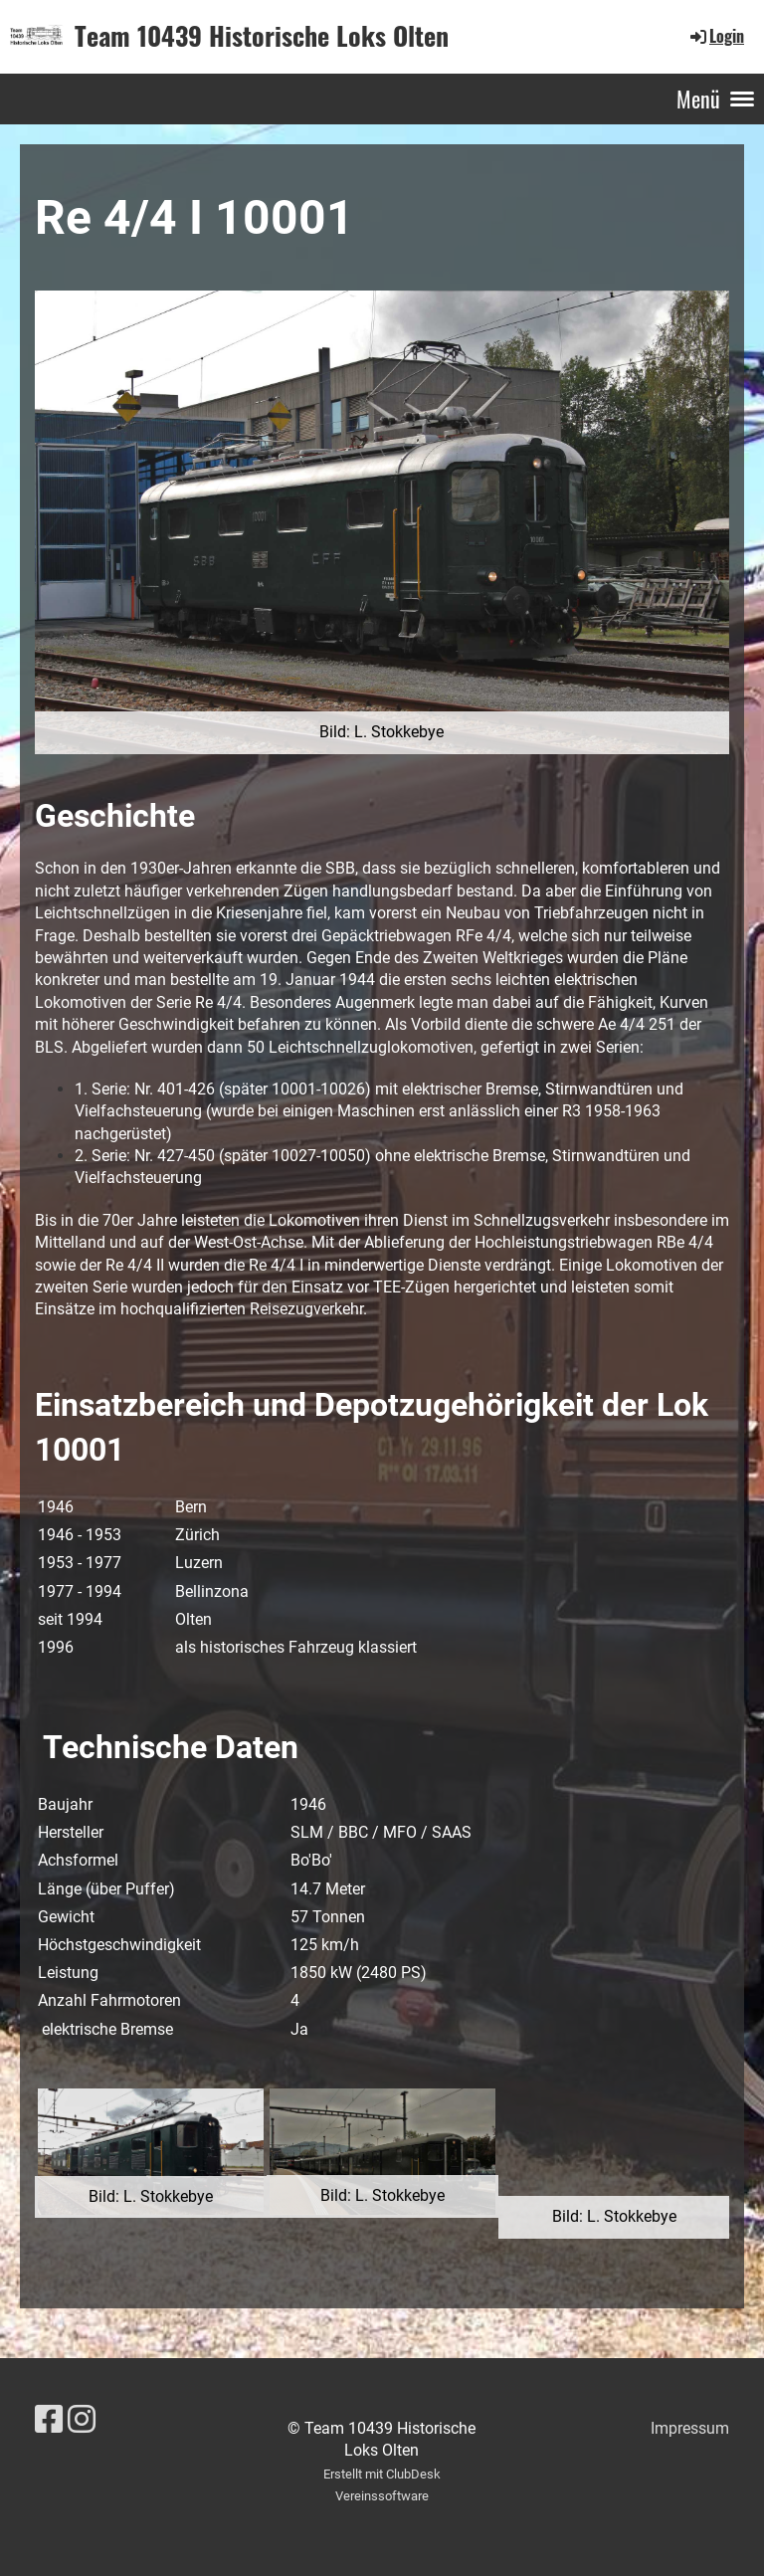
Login (715, 36)
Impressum (690, 2428)
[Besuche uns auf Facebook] (49, 2420)
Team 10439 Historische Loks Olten (262, 36)
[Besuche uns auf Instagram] (82, 2420)
